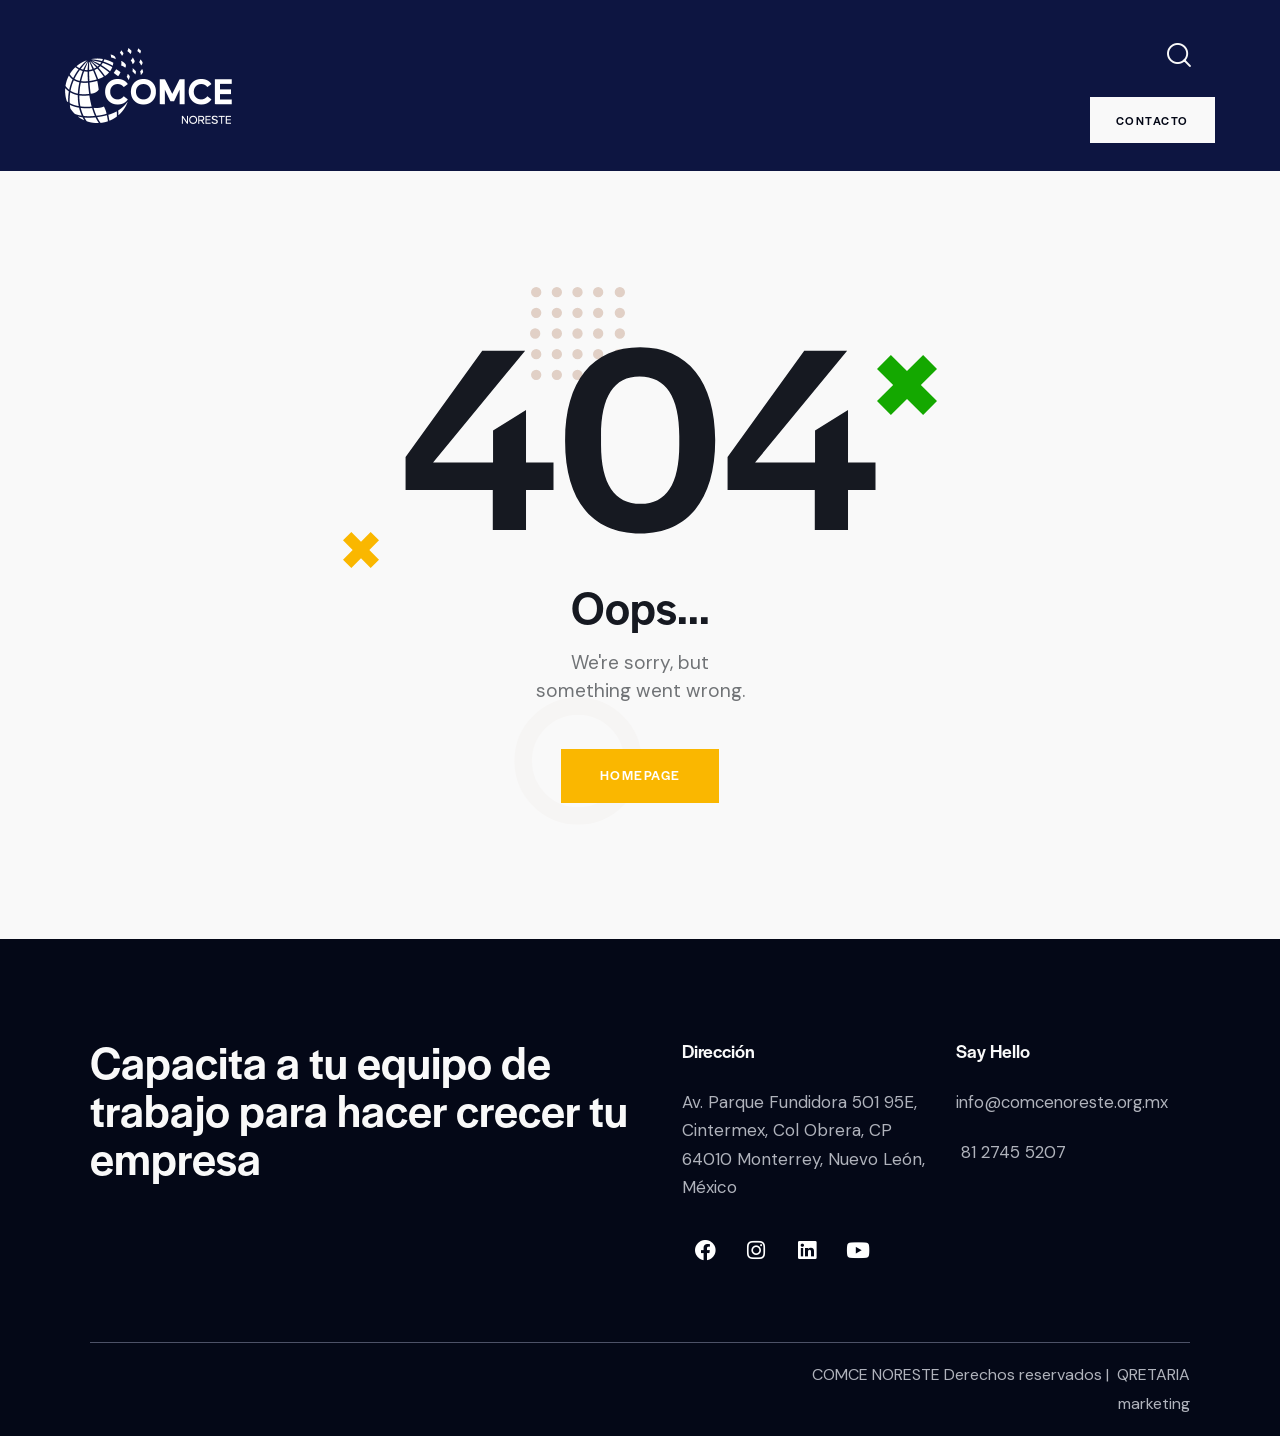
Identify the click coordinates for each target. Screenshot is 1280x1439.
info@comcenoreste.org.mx (1066, 1105)
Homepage (640, 777)
